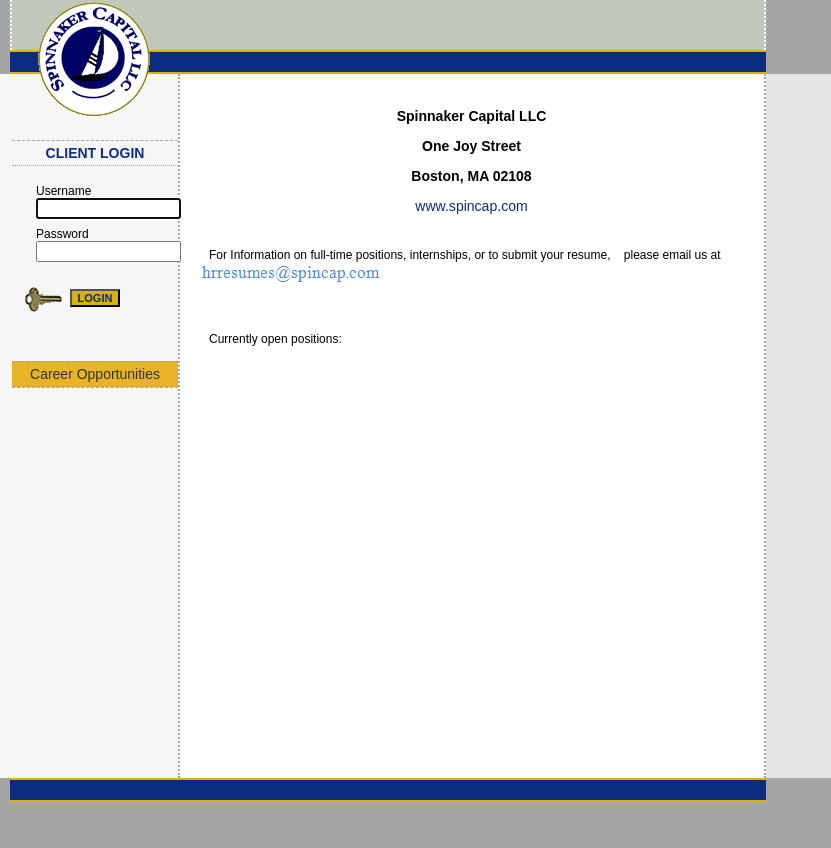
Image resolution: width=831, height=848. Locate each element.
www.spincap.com (471, 206)
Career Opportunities (95, 374)
